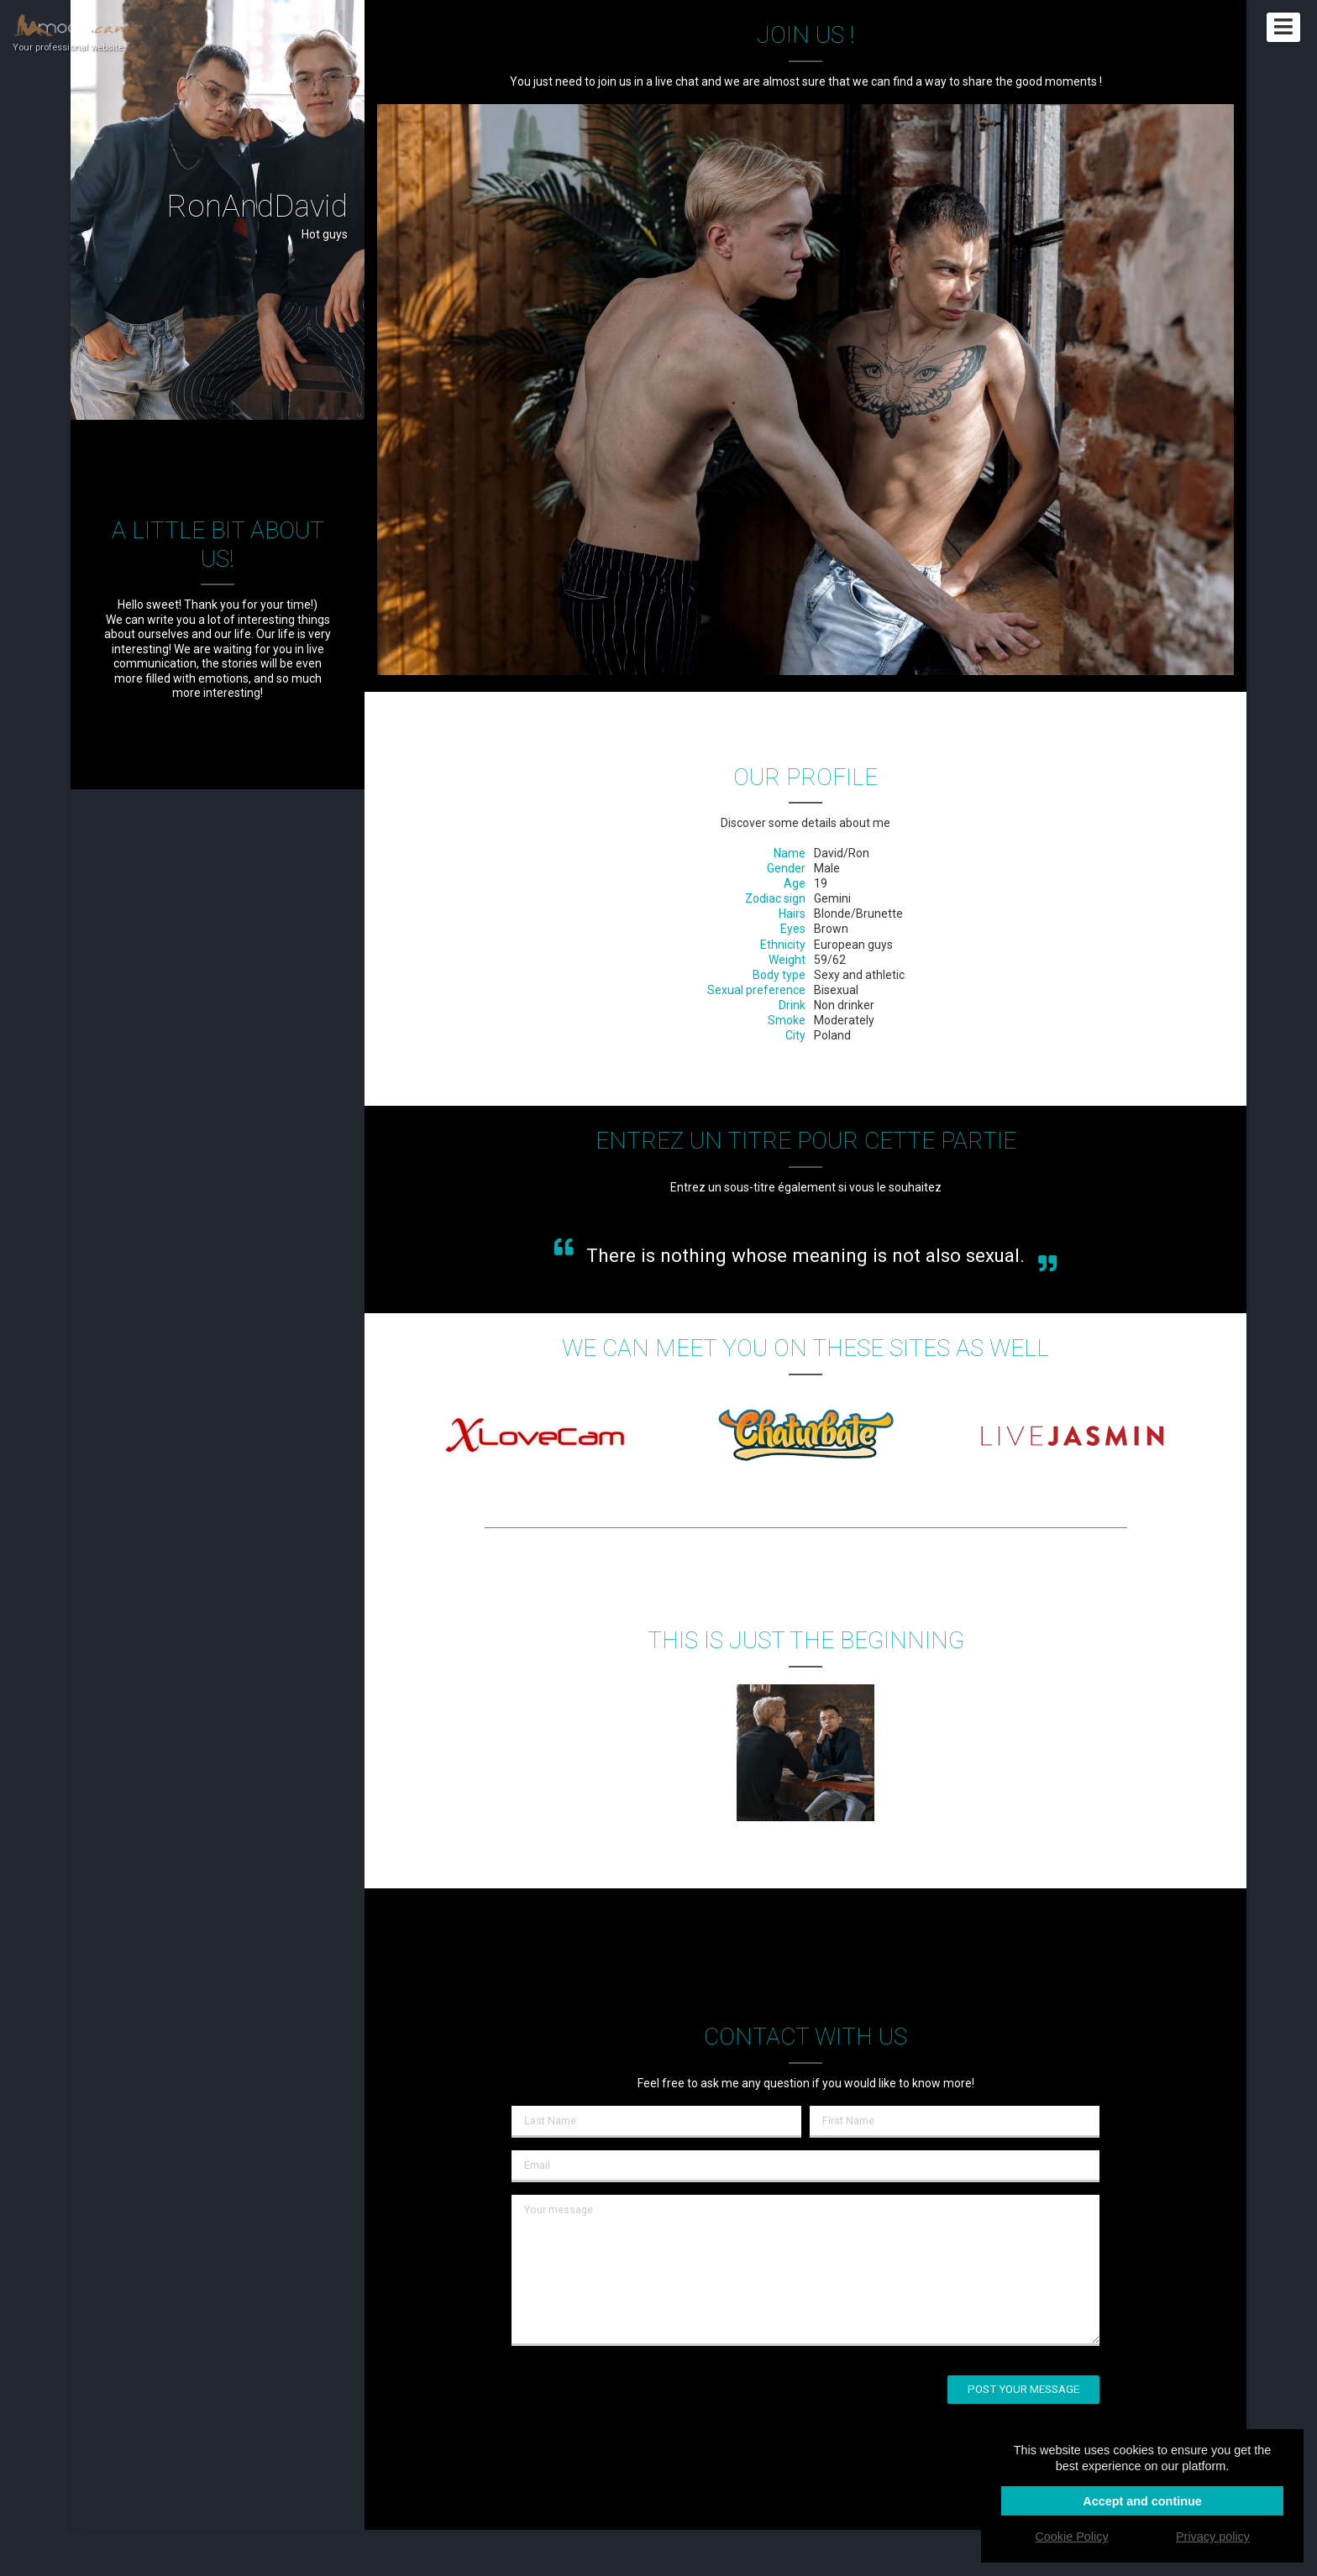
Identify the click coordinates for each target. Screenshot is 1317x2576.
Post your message (1023, 2389)
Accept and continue (1142, 2501)
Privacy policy (1213, 2536)
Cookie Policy (1071, 2536)
